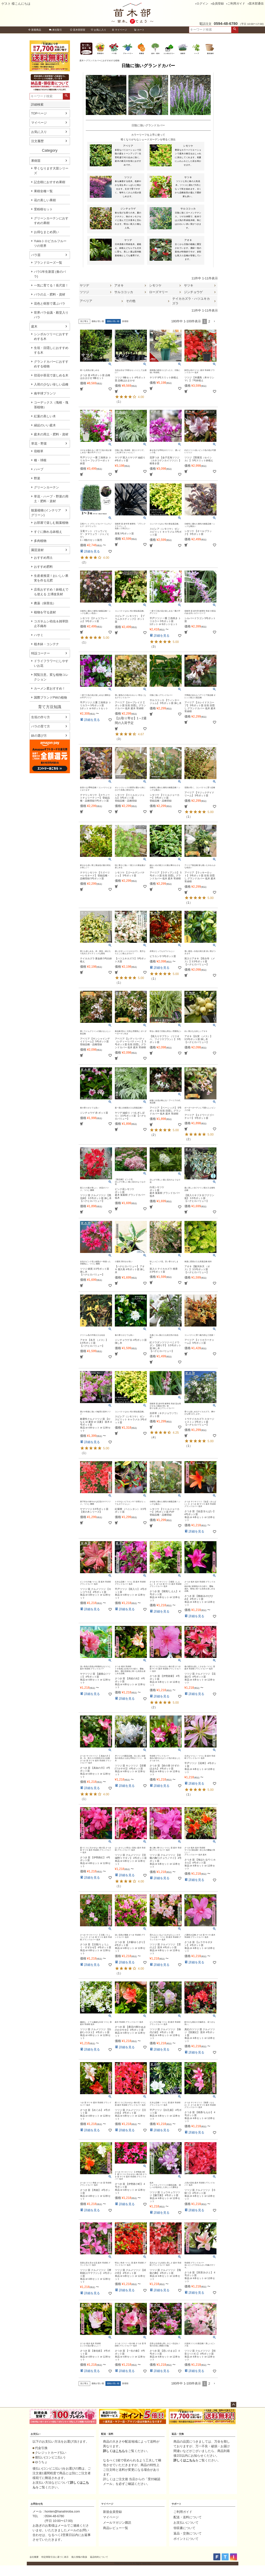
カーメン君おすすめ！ (49, 688)
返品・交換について (187, 2533)
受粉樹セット (43, 209)
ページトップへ (233, 2404)
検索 (234, 30)
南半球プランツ (45, 393)
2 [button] (209, 321)
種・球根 (40, 460)
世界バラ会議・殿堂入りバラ (51, 315)
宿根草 (38, 451)
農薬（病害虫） (45, 603)
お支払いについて (186, 2522)
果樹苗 (36, 160)
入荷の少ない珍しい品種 (51, 384)
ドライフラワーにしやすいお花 (51, 663)
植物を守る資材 (45, 612)
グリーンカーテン (46, 487)
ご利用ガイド (236, 3)
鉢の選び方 (39, 735)
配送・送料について (187, 2517)
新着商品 (34, 29)
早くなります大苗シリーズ (51, 171)
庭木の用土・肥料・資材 (51, 434)
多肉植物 (40, 541)
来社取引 (55, 29)
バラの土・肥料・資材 (49, 294)
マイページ (119, 29)
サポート (176, 2503)
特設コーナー (40, 653)
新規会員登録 (112, 2512)
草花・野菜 (39, 443)
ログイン (202, 3)
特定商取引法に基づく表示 (55, 2557)
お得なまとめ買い (46, 232)
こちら (120, 2451)
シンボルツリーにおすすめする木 (51, 336)
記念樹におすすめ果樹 (49, 182)
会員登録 (218, 3)
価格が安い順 (98, 321)
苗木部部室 (77, 29)
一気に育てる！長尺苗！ (51, 285)
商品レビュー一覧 (115, 2528)
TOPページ (39, 113)
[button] (215, 321)
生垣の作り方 (40, 717)
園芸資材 (37, 550)
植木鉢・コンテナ (46, 644)
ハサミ (38, 635)
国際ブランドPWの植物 (50, 697)
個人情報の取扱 (79, 2557)
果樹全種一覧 (43, 191)
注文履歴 (37, 141)
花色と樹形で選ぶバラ (49, 303)
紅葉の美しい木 (45, 416)
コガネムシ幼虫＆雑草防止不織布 (51, 624)
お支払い (35, 2433)
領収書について (184, 2528)
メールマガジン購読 (117, 2522)
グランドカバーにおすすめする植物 (51, 364)
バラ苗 (36, 255)
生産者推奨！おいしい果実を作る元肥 (51, 578)
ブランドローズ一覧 (48, 262)
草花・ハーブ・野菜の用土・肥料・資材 (51, 499)
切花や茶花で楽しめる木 (51, 375)
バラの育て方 (40, 726)
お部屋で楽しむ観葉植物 (51, 522)
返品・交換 (178, 2433)
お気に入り (98, 29)
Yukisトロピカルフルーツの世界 (50, 243)
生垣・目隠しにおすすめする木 (51, 350)
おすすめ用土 (43, 557)
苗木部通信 (256, 3)
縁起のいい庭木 (45, 425)
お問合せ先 (37, 2503)
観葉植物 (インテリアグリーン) (46, 513)
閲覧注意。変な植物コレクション (51, 677)
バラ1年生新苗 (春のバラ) (50, 274)
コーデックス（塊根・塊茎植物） (51, 405)
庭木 (34, 326)
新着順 (125, 321)
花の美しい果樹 (45, 200)
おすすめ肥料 (43, 566)
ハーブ (38, 469)
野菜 (37, 478)
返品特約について (99, 2557)
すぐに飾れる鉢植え (48, 531)
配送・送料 (107, 2433)
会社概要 (34, 2557)
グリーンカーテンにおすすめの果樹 (51, 221)
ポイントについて (186, 2539)
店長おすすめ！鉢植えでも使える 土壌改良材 (51, 592)
